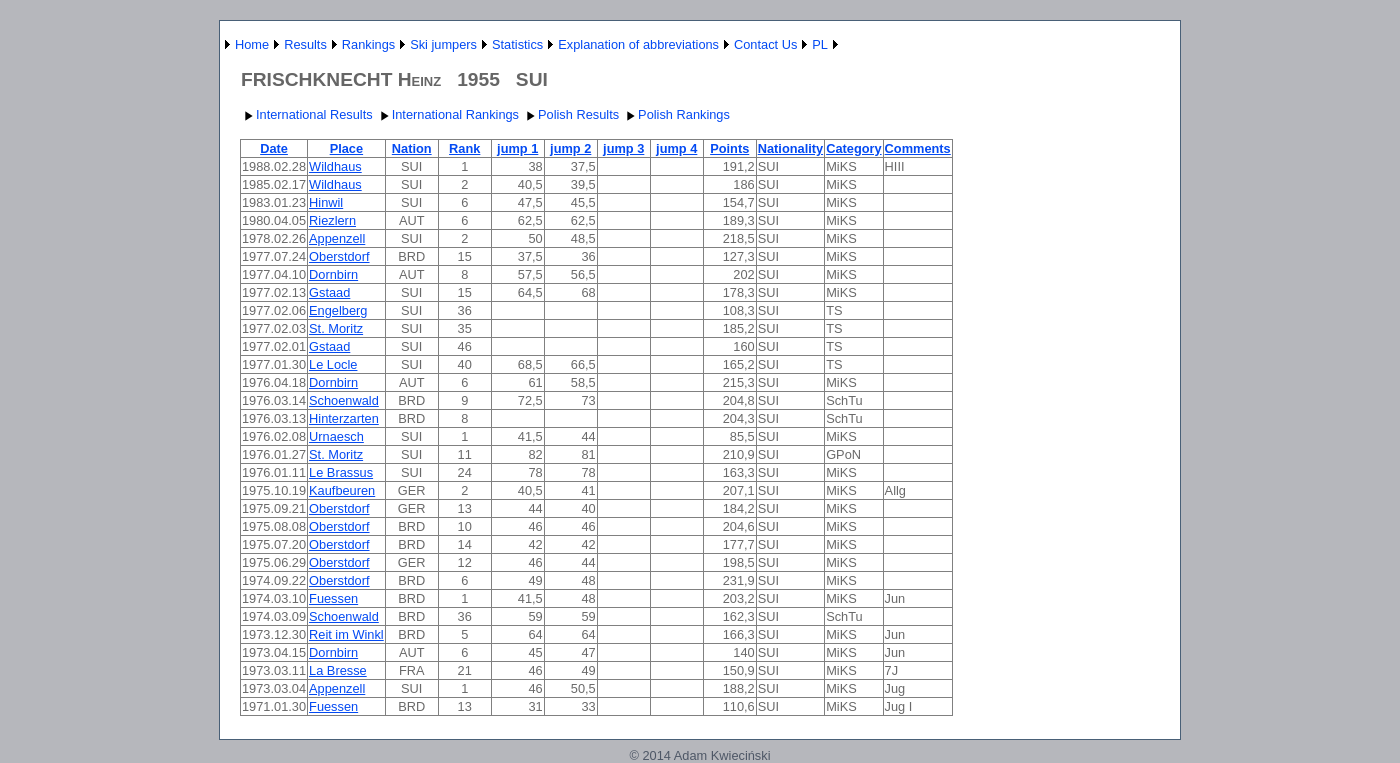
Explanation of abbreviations (638, 44)
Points (729, 148)
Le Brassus (341, 472)
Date (274, 148)
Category (853, 148)
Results (305, 44)
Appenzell (337, 238)
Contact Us (765, 44)
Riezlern (332, 220)
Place (346, 148)
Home (252, 44)
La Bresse (338, 670)
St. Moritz (336, 328)
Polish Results (570, 114)
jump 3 (623, 148)
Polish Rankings (676, 114)
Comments (918, 148)
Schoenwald (344, 400)
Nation (412, 148)
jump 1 (517, 148)
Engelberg (338, 310)
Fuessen (333, 598)
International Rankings (447, 114)
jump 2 (570, 148)
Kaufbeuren (342, 490)
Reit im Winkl (346, 634)
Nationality (790, 148)
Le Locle (333, 364)
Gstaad (329, 292)
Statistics (517, 44)
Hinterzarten (344, 418)
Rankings (368, 44)
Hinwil (326, 202)
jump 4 (676, 148)
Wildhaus (335, 166)
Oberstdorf (339, 256)
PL (820, 44)
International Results (306, 114)
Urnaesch (336, 436)
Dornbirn (333, 274)
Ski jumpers (443, 44)
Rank (464, 148)
